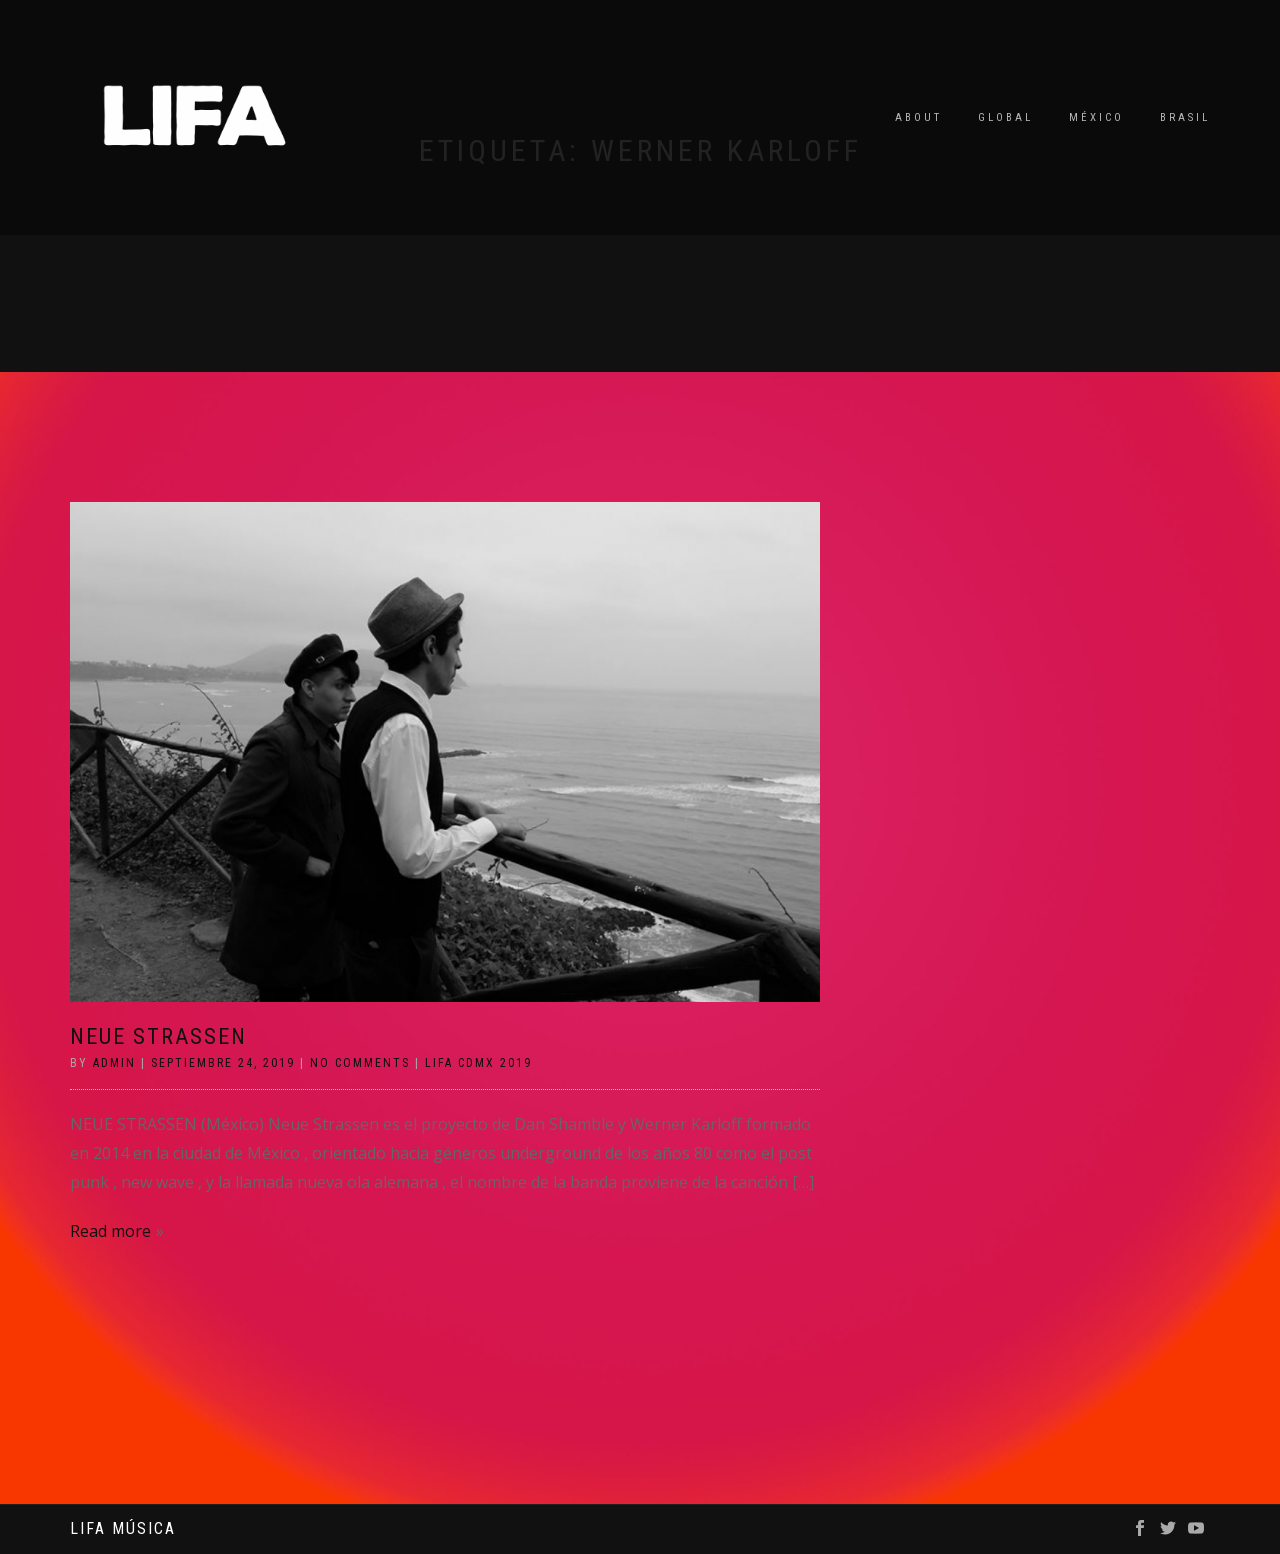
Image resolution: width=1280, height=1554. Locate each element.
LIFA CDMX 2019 (478, 1063)
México (1096, 117)
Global (1005, 117)
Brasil (1185, 117)
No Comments (360, 1063)
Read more (110, 1231)
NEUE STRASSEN (158, 1036)
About (918, 117)
